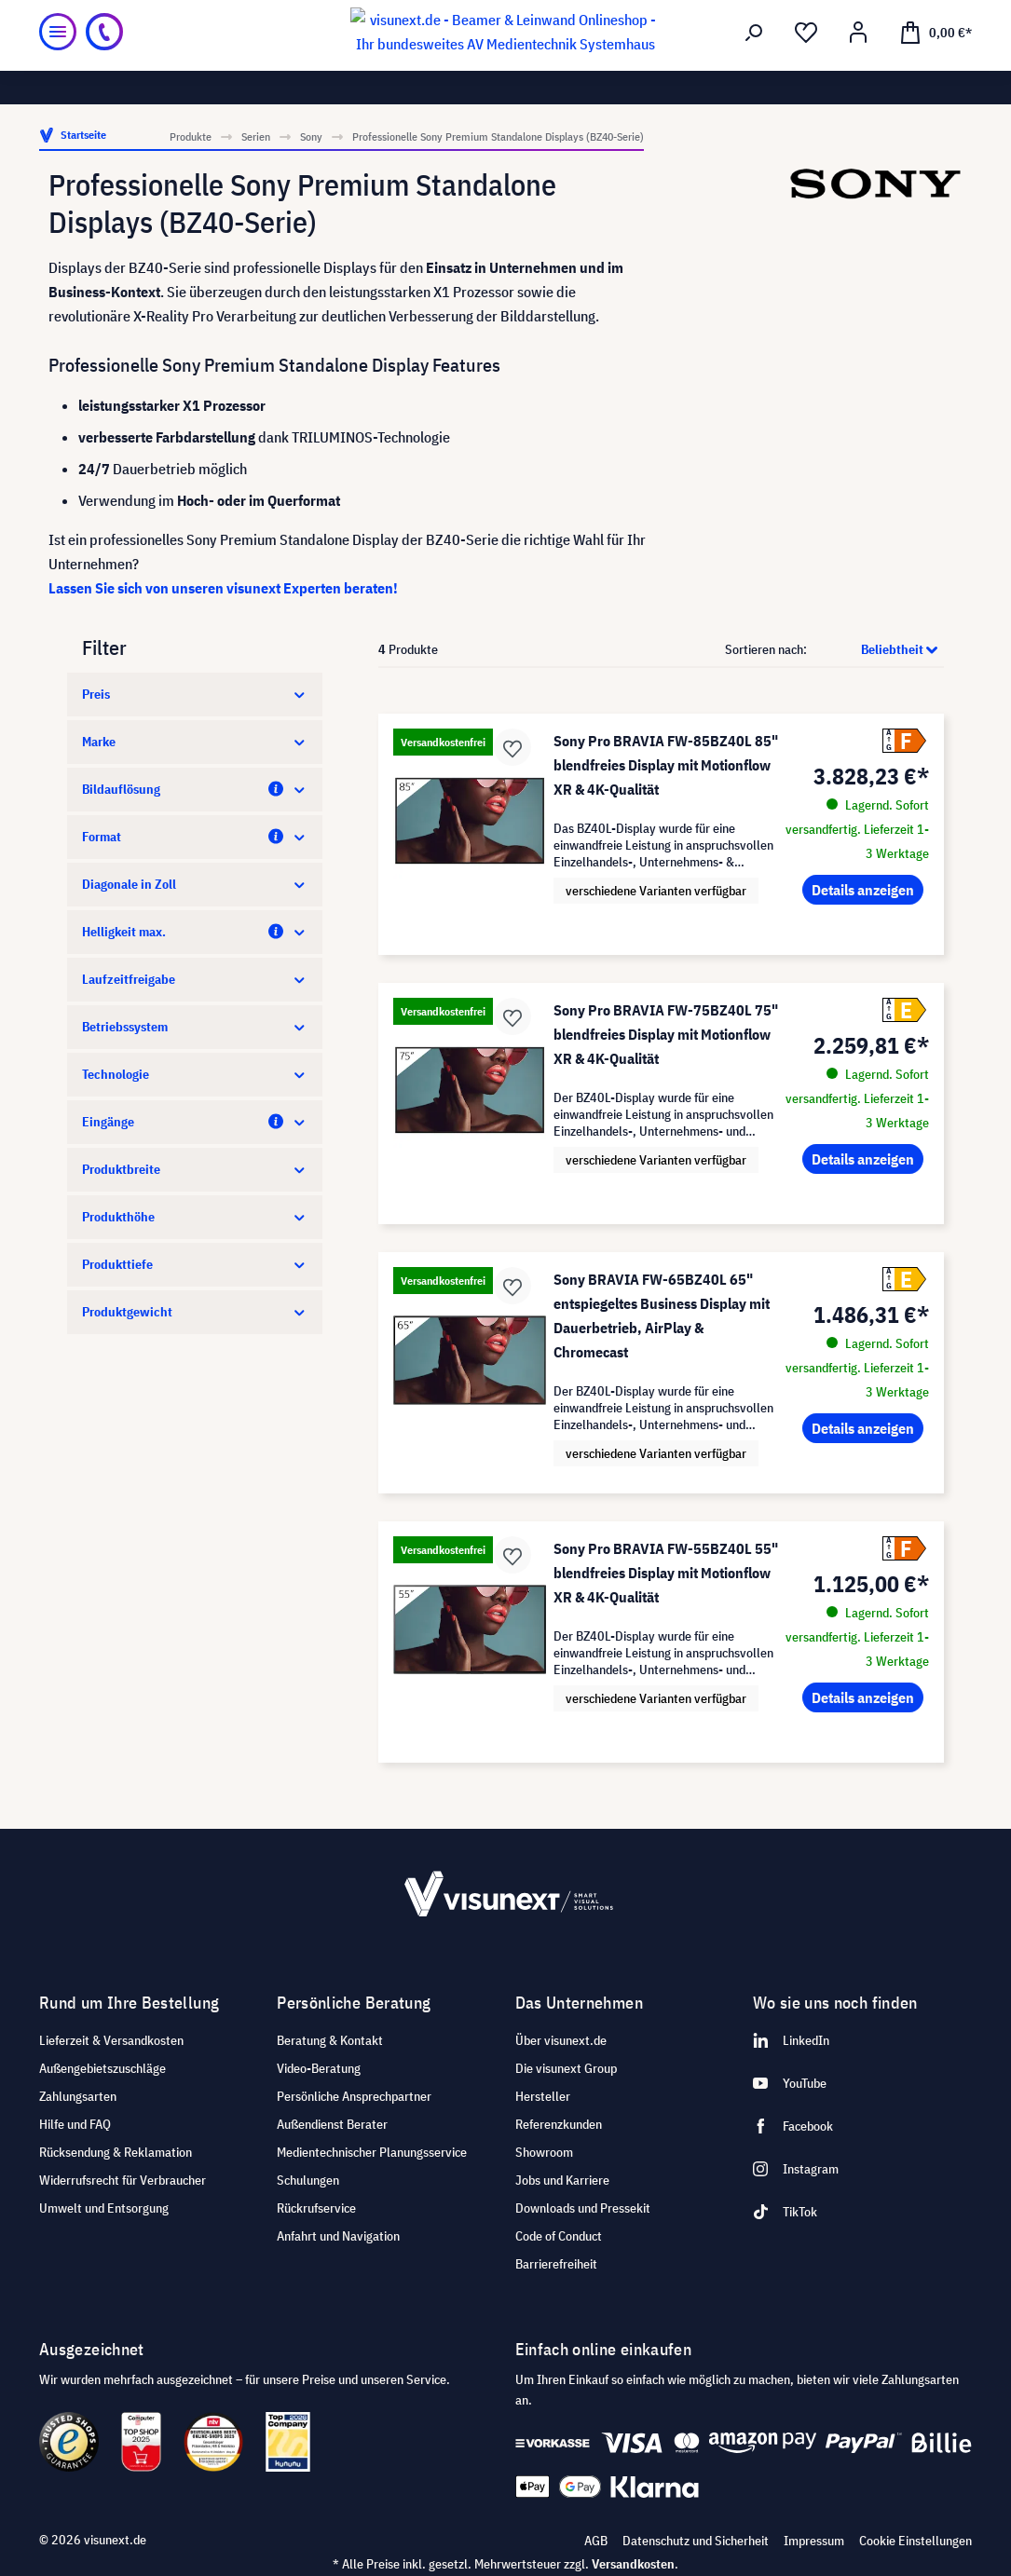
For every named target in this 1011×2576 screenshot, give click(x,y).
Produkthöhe (194, 1216)
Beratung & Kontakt (330, 2040)
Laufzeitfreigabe (194, 979)
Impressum (814, 2540)
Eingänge (194, 1121)
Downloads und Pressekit (582, 2208)
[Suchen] (754, 66)
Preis (194, 694)
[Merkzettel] (806, 66)
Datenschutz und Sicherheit (695, 2540)
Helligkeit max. (194, 931)
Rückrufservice (316, 2208)
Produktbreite (194, 1169)
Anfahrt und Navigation (338, 2236)
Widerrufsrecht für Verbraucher (122, 2180)
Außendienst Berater (332, 2124)
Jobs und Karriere (562, 2180)
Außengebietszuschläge (102, 2068)
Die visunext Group (566, 2068)
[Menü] (57, 65)
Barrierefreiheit (556, 2264)
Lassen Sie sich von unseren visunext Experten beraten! (223, 588)
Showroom (261, 15)
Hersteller (542, 2096)
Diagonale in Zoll (194, 884)
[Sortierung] (877, 649)
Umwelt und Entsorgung (104, 2208)
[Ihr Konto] (858, 66)
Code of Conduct (558, 2236)
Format (194, 836)
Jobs (203, 15)
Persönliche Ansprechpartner (354, 2096)
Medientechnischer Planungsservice (372, 2152)
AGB (596, 2540)
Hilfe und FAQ (75, 2124)
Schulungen (308, 2180)
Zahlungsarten (77, 2096)
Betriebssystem (194, 1026)
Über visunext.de (561, 2040)
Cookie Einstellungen (915, 2540)
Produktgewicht (194, 1311)
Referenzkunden (558, 2124)
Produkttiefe (194, 1264)
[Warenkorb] (935, 65)
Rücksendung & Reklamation (115, 2152)
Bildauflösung (194, 789)
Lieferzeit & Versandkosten (111, 2040)
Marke (194, 741)
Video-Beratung (319, 2068)
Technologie (194, 1074)
